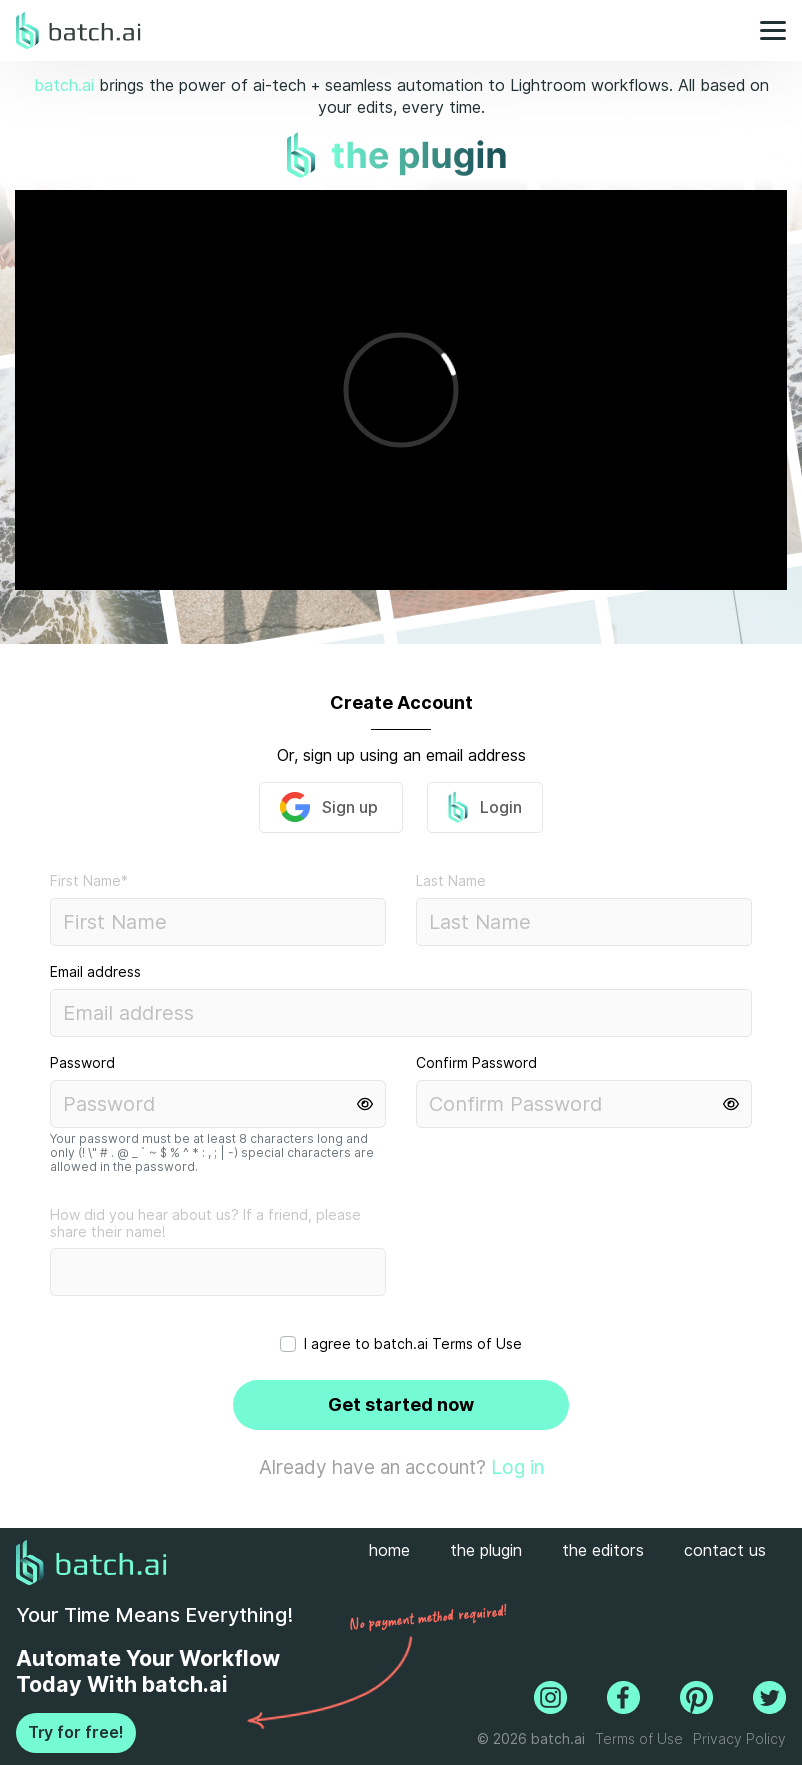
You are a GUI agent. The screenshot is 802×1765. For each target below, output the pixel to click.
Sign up (331, 807)
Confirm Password (476, 1063)
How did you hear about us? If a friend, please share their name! (205, 1223)
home (389, 1550)
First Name (89, 881)
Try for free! (76, 1732)
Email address (95, 972)
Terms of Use (477, 1344)
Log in (517, 1467)
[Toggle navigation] (767, 30)
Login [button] (485, 807)
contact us (725, 1550)
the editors (603, 1550)
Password (82, 1063)
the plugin (486, 1550)
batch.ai (64, 85)
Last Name (451, 881)
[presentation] (533, 1269)
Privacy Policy (739, 1739)
